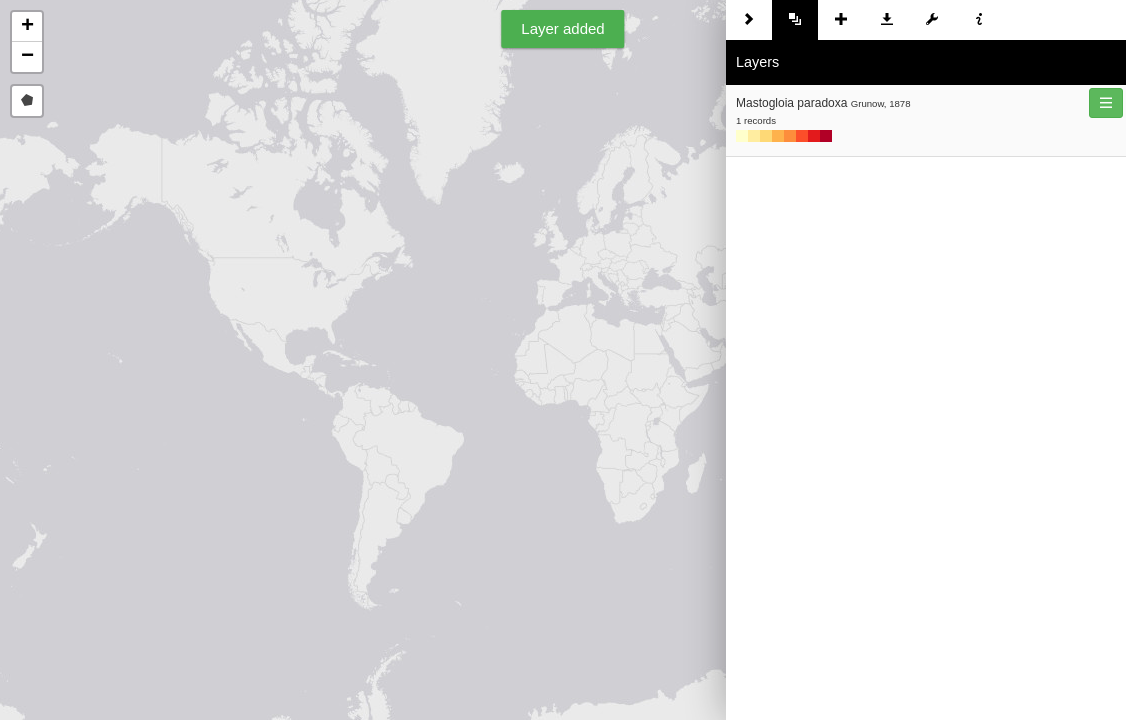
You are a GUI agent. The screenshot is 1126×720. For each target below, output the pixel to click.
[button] (27, 27)
